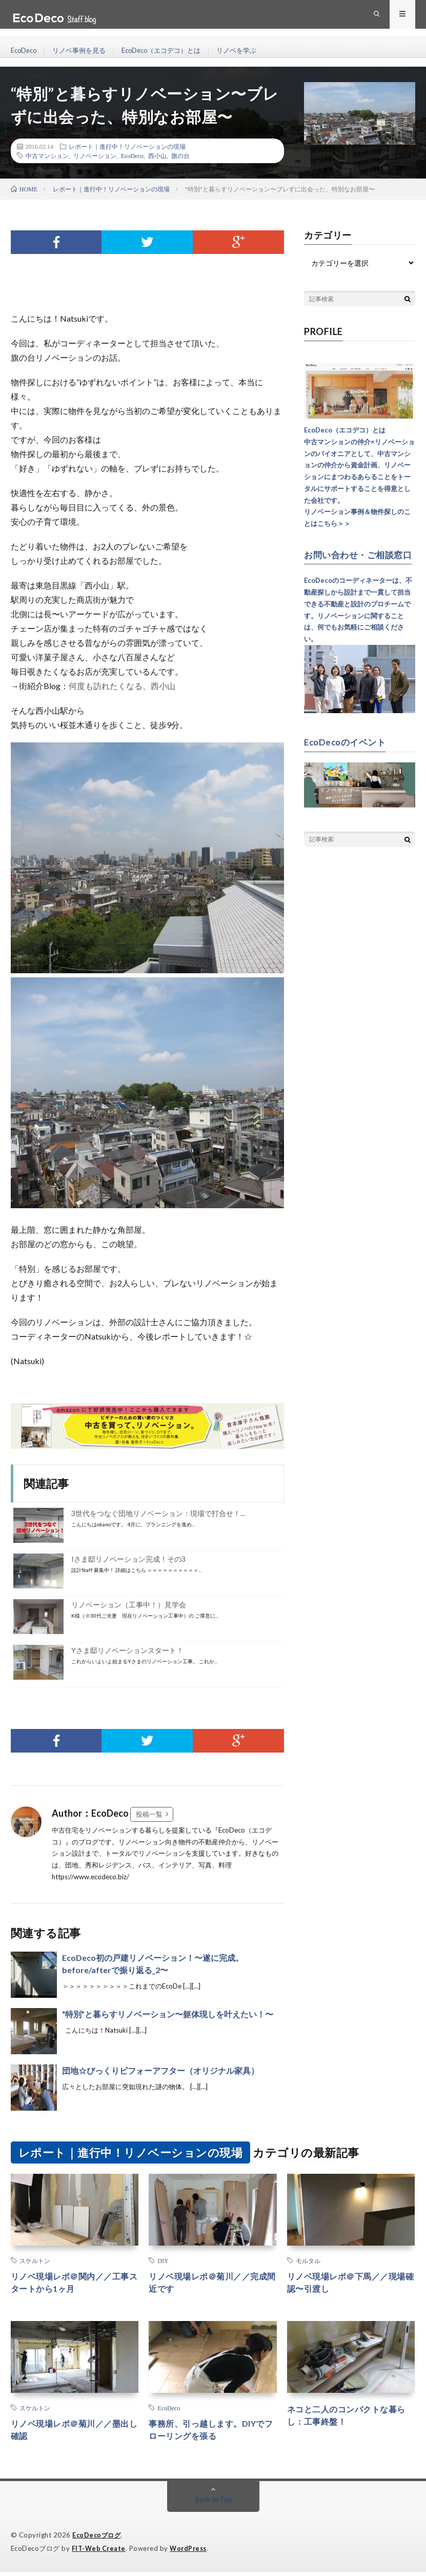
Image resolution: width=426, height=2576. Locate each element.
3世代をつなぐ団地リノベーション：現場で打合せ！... (158, 1513)
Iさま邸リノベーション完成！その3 (128, 1559)
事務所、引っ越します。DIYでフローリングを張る (209, 2433)
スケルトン (34, 2260)
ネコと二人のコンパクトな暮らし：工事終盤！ (349, 2419)
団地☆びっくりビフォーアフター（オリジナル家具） (160, 2070)
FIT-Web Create (99, 2553)
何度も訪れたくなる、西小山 (122, 686)
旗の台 (180, 155)
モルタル (308, 2260)
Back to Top (213, 2504)
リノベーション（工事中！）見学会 (128, 1604)
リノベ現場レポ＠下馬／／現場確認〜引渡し (349, 2283)
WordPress (191, 2553)
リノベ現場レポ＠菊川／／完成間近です (210, 2283)
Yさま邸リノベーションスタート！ (127, 1650)
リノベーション (94, 155)
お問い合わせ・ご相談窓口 (356, 559)
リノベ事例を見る (84, 51)
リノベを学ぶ (252, 51)
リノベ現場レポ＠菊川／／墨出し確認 (72, 2433)
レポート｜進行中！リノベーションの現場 (127, 146)
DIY (162, 2260)
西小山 (157, 155)
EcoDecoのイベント (347, 750)
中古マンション (47, 155)
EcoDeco (25, 51)
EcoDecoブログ (97, 2540)
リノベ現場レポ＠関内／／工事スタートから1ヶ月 (72, 2283)
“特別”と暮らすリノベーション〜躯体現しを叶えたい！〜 (167, 2014)
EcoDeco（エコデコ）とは (172, 51)
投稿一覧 (149, 1814)
